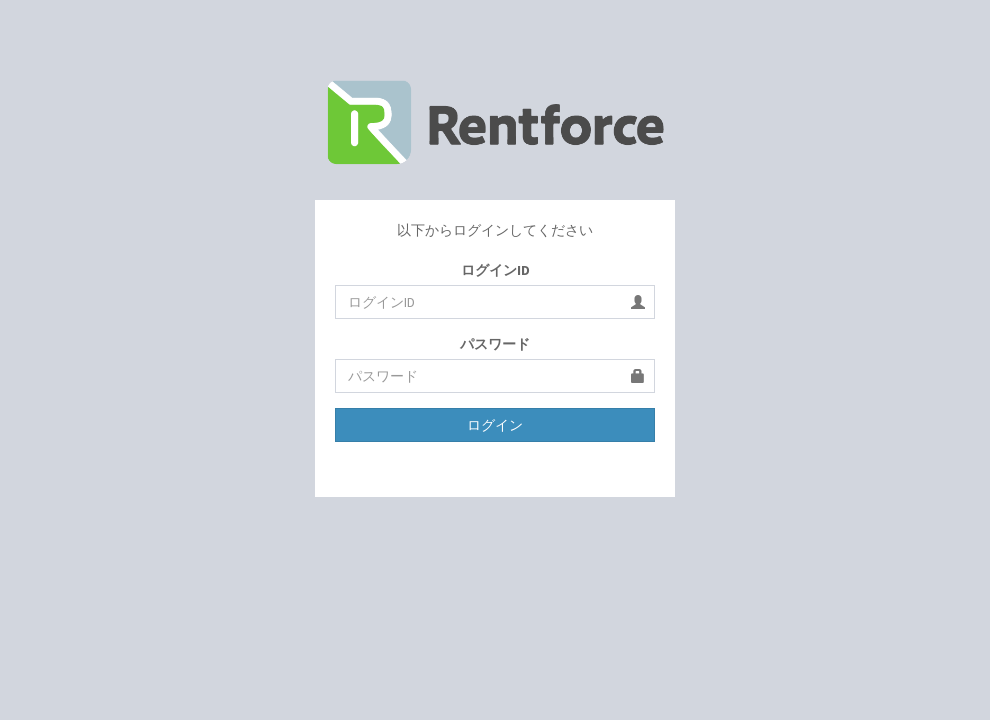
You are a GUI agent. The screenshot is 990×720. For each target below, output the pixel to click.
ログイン (495, 425)
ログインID (495, 270)
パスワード (495, 344)
